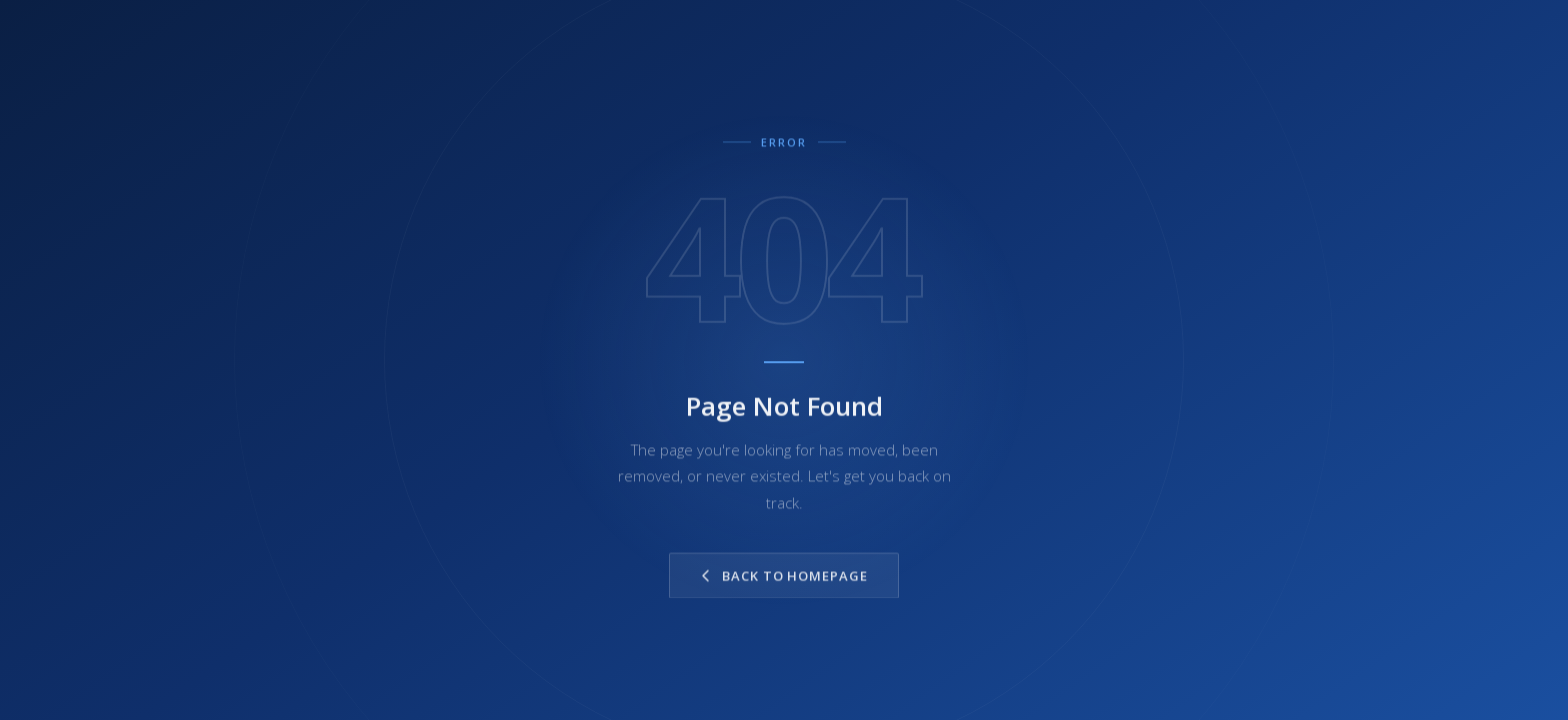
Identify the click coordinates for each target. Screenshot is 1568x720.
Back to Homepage (784, 579)
